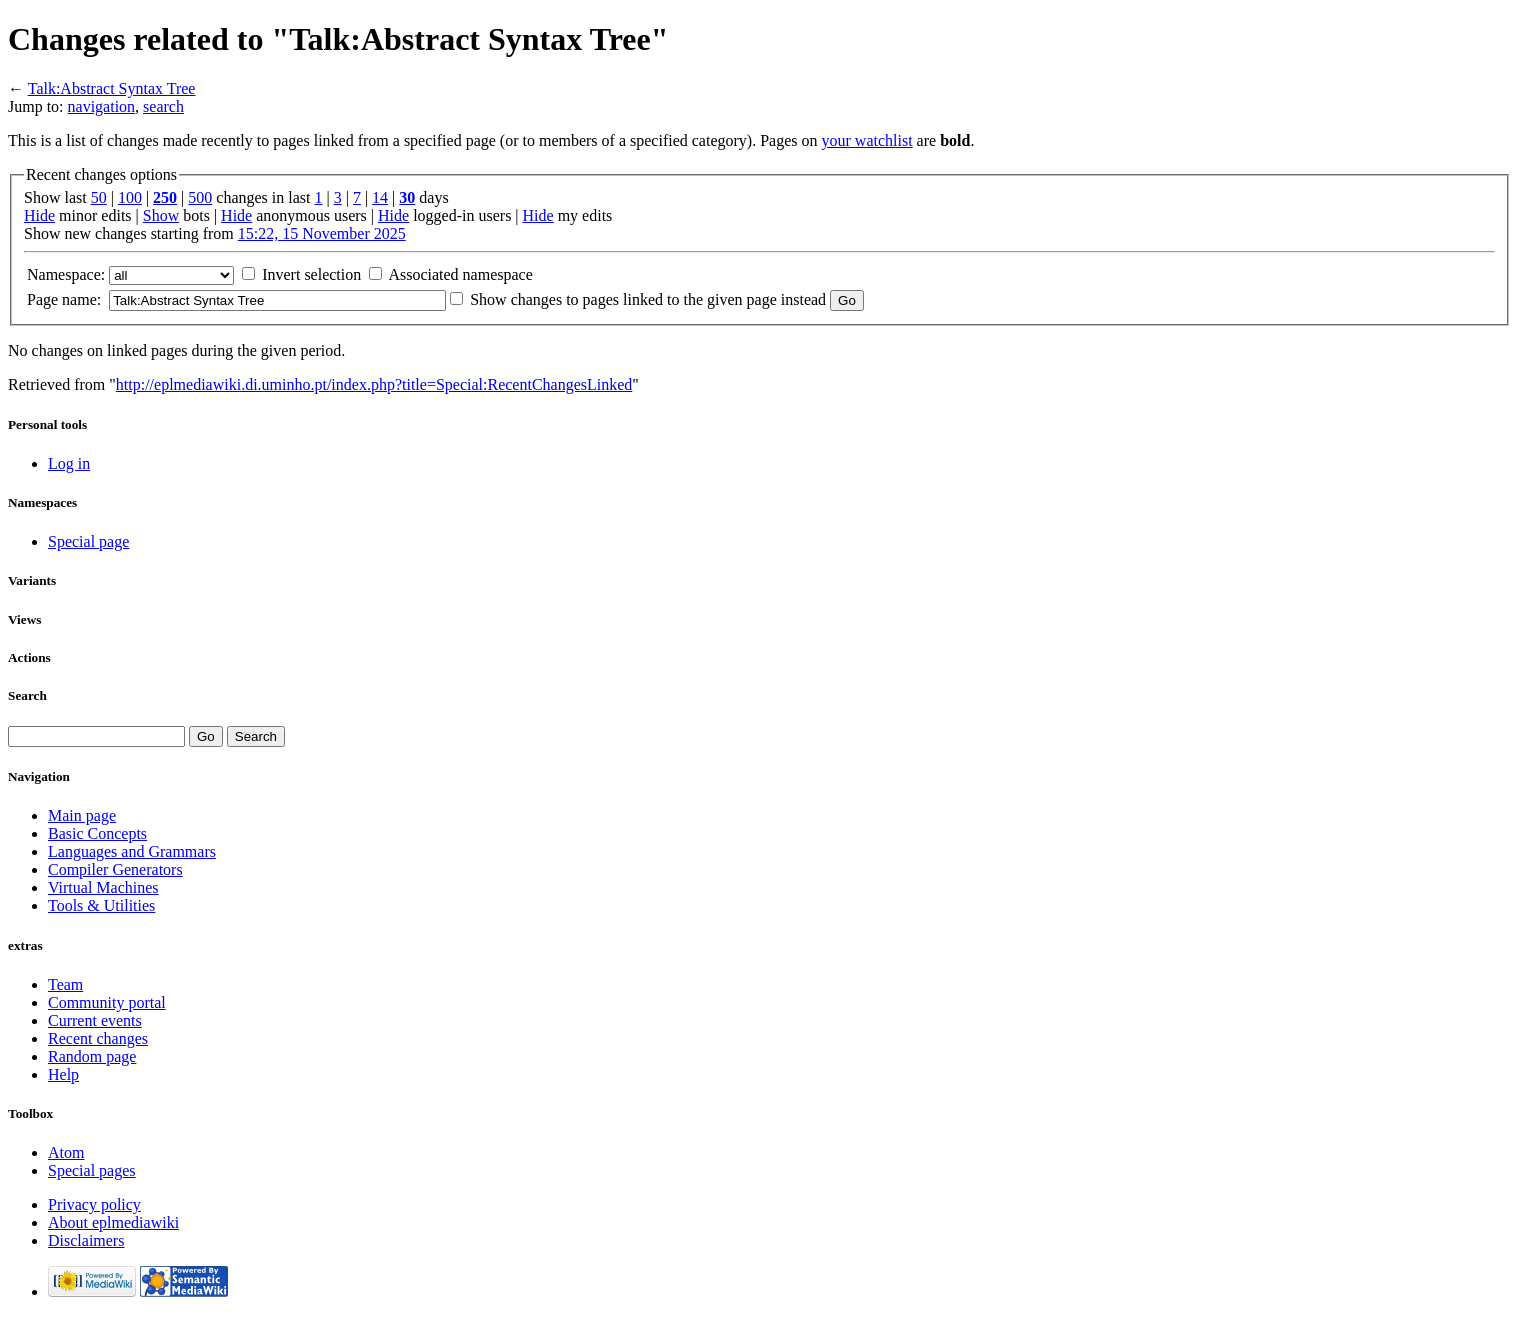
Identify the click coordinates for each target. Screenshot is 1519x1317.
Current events (95, 1020)
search (163, 106)
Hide (39, 215)
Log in (69, 463)
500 (200, 197)
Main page (82, 815)
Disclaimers (86, 1240)
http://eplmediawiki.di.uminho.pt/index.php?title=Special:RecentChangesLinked (374, 384)
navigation (102, 106)
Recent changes (98, 1038)
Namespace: (66, 274)
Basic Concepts (97, 833)
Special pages (92, 1170)
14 (380, 197)
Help (63, 1074)
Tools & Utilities (101, 905)
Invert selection (311, 274)
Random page (92, 1056)
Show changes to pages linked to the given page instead (648, 299)
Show (161, 215)
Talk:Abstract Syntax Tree (112, 88)
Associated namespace (460, 274)
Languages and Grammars (132, 851)
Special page (88, 541)
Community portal (107, 1002)
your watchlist (867, 140)
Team (65, 984)
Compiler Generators (115, 869)
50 (99, 197)
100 (130, 197)
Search (27, 695)
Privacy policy (94, 1204)
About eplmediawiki (113, 1222)
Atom (66, 1152)
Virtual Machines (103, 887)
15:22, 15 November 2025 (322, 233)
